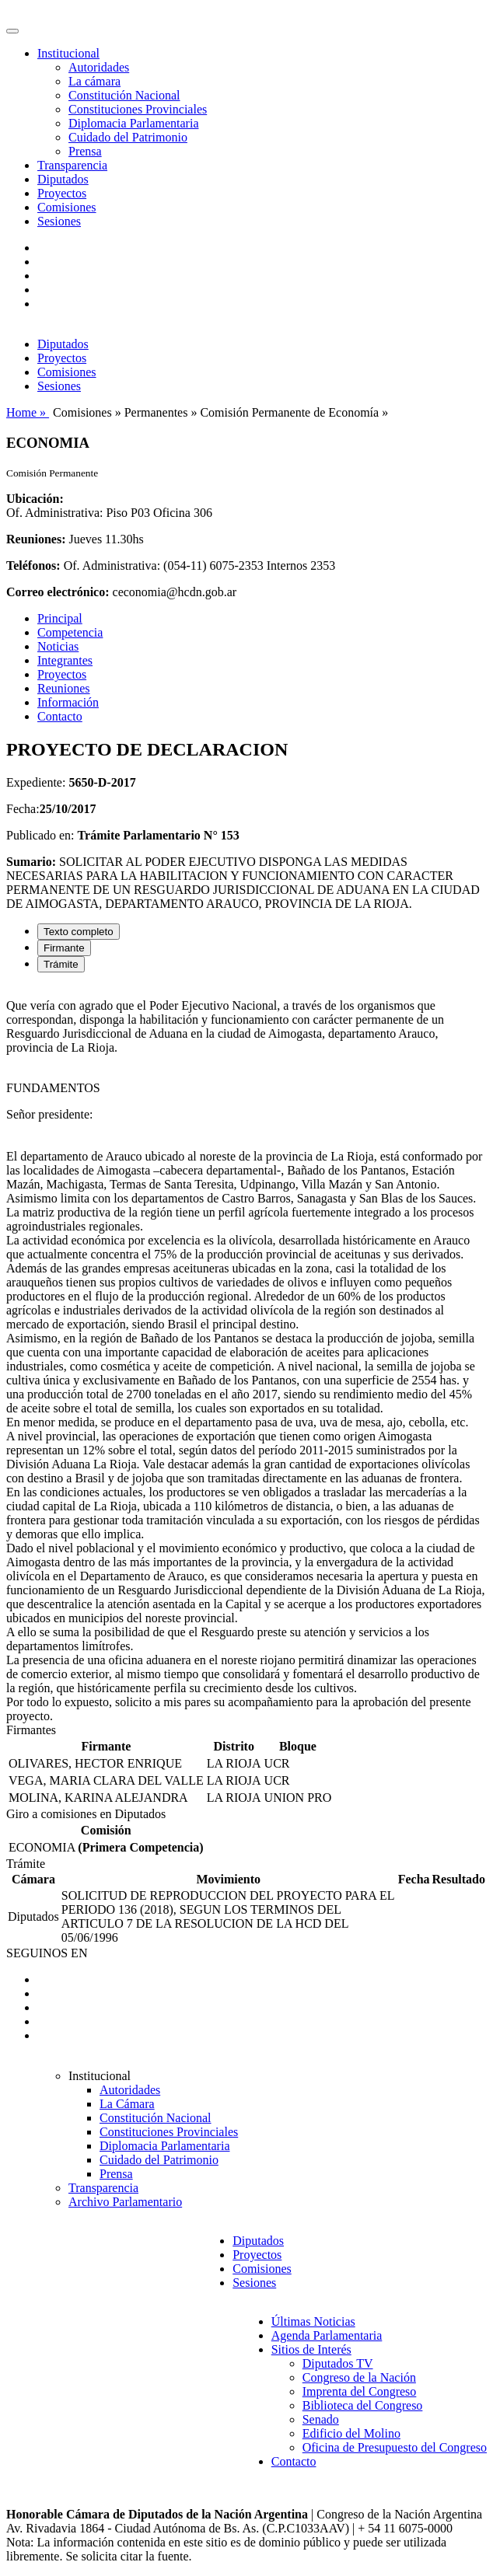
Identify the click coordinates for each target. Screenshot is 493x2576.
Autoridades (98, 67)
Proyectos (61, 193)
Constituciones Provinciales (137, 109)
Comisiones (66, 207)
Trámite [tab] (61, 964)
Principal (59, 618)
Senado (320, 2419)
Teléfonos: (33, 565)
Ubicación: (35, 498)
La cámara (94, 81)
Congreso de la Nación (359, 2377)
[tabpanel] (246, 1354)
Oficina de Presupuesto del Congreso (394, 2447)
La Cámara (127, 2103)
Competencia (70, 632)
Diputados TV (337, 2363)
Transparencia (72, 165)
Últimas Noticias (313, 2321)
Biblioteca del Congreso (362, 2405)
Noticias (58, 646)
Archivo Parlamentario (125, 2201)
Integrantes (65, 660)
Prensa (85, 151)
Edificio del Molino (351, 2433)
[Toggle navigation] (12, 31)
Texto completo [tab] (79, 931)
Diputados (63, 179)
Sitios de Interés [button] (311, 2349)
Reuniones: (35, 539)
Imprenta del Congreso (359, 2391)
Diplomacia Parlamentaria (133, 123)
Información (68, 702)
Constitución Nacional (124, 95)
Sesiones (59, 221)
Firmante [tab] (64, 948)
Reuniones (63, 688)
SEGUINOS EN (46, 1953)
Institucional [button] (68, 53)
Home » (27, 412)
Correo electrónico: (58, 592)
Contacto (59, 716)
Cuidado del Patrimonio (127, 137)
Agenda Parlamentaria (327, 2335)
